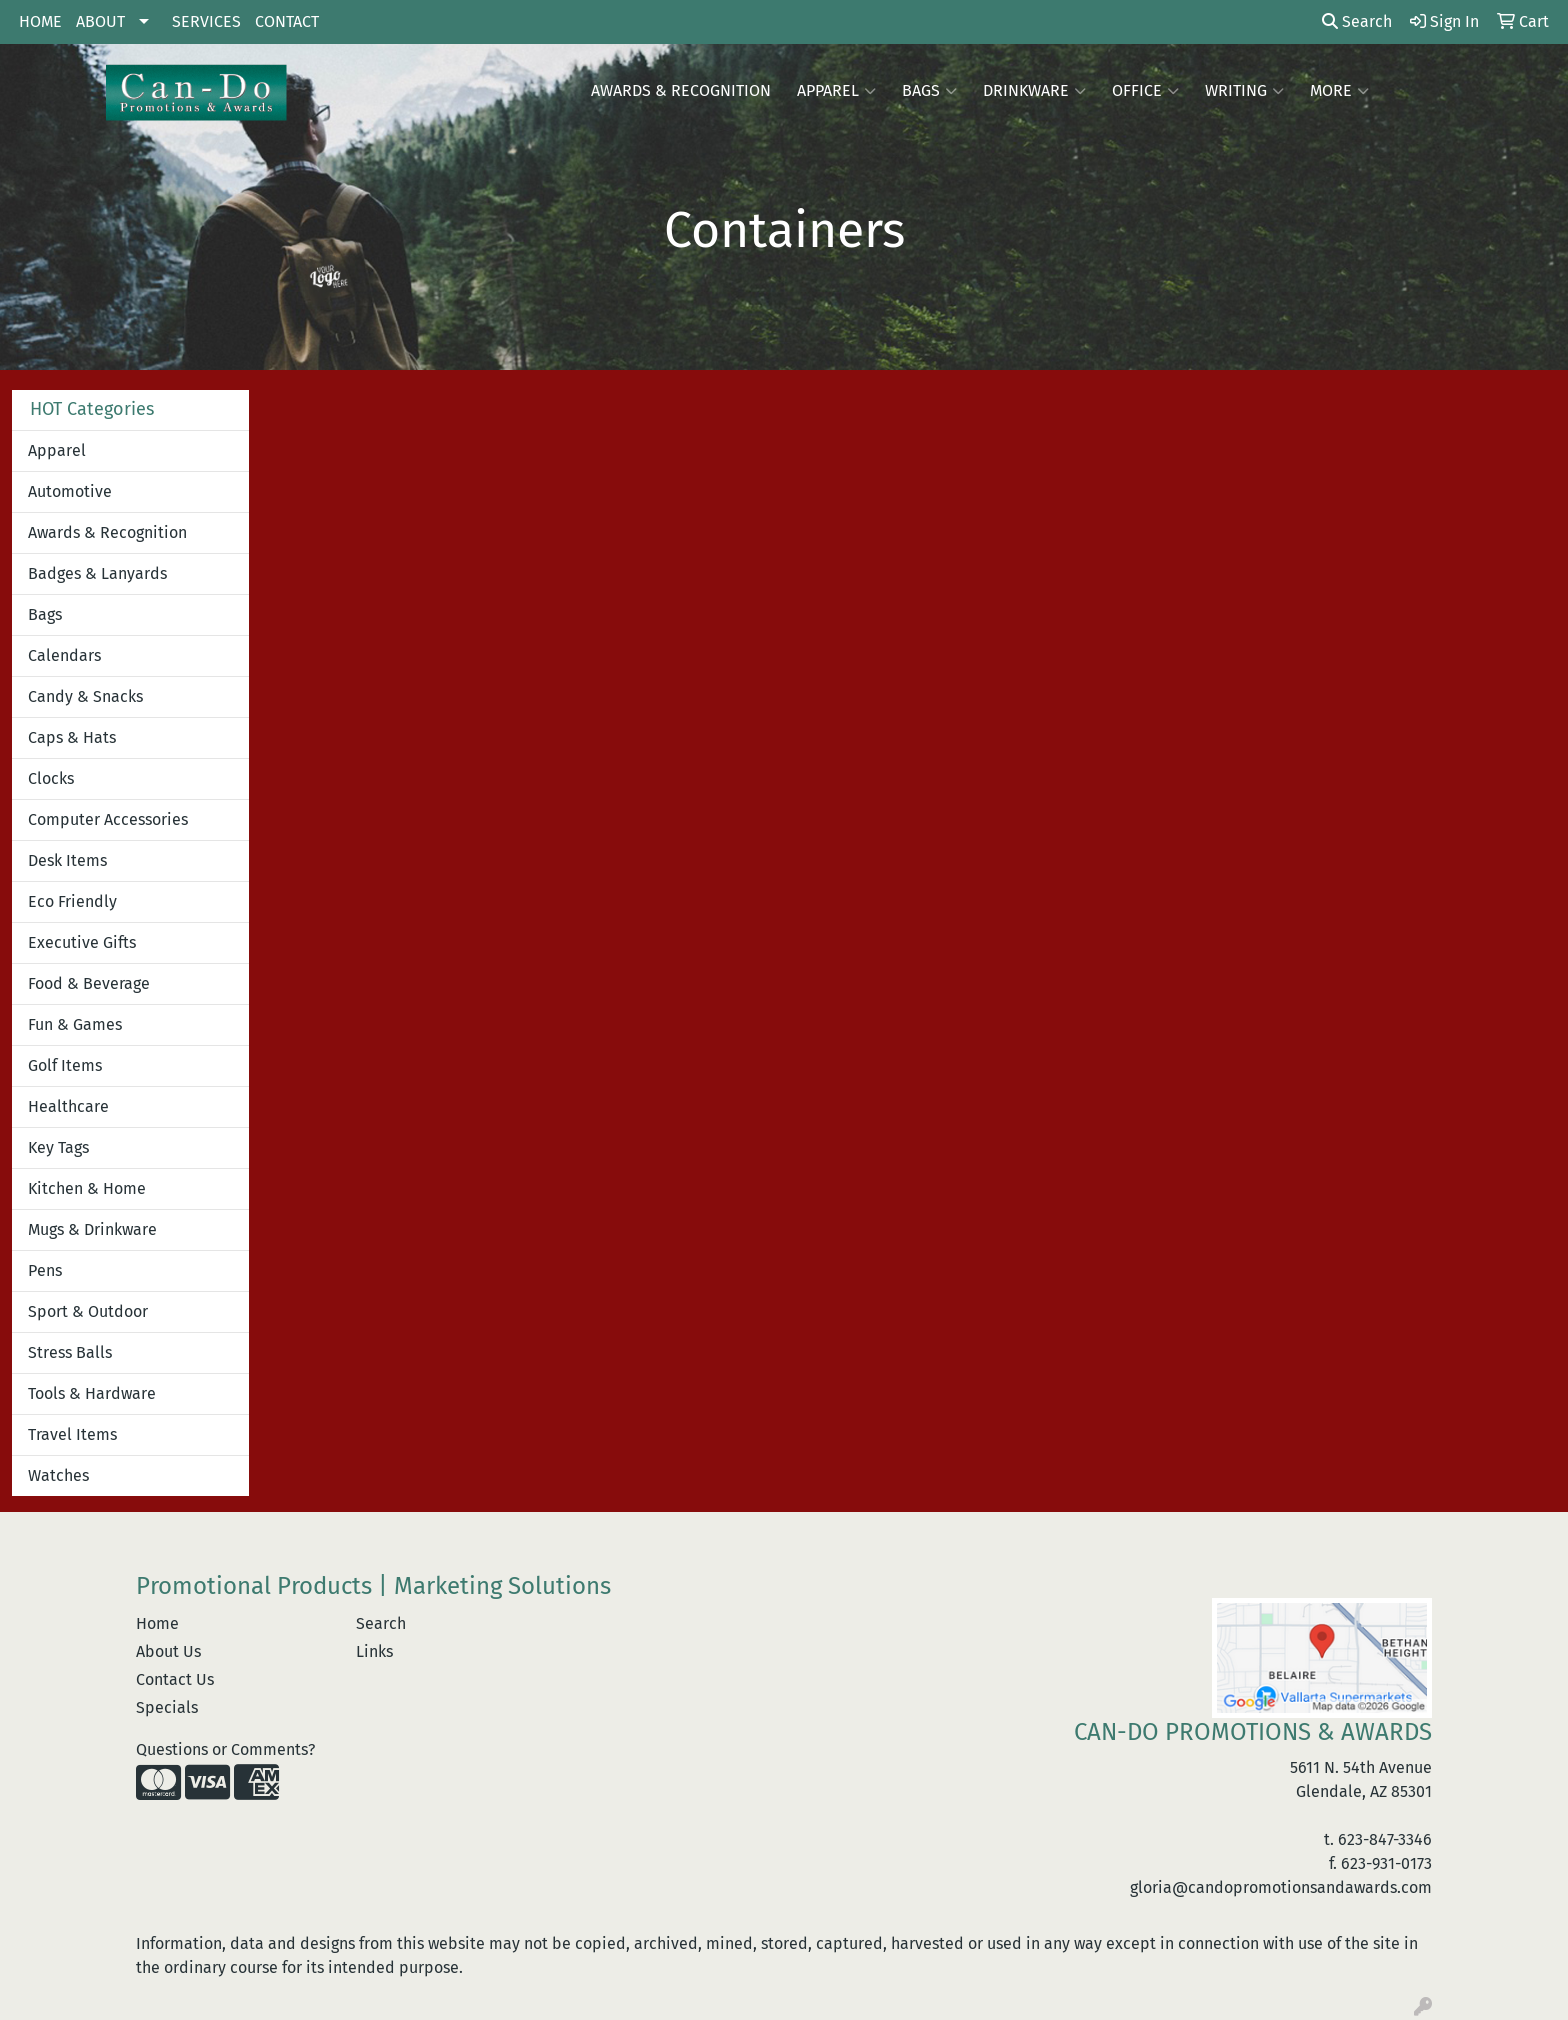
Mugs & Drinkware (92, 1229)
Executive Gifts (82, 942)
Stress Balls (70, 1352)
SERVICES (206, 21)
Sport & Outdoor (88, 1311)
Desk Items (67, 860)
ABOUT (100, 21)
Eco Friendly (72, 901)
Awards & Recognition (107, 532)
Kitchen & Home (87, 1188)
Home (157, 1623)
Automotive (70, 491)
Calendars (64, 655)
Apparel (836, 91)
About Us (168, 1651)
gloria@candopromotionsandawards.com (1281, 1887)
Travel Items (72, 1434)
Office (1145, 91)
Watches (58, 1475)
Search (1357, 21)
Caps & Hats (72, 737)
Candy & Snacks (85, 696)
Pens (45, 1270)
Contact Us (175, 1679)
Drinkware (1034, 91)
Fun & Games (75, 1024)
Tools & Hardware (92, 1393)
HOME (40, 21)
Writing (1244, 91)
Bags (929, 91)
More (1339, 91)
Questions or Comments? (225, 1749)
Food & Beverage (89, 983)
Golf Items (65, 1065)
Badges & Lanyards (97, 573)
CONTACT (287, 21)
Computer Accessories (108, 819)
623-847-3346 (1385, 1839)
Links (374, 1651)
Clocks (51, 778)
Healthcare (68, 1106)
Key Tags (58, 1147)
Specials (167, 1707)
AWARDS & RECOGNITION (681, 90)
